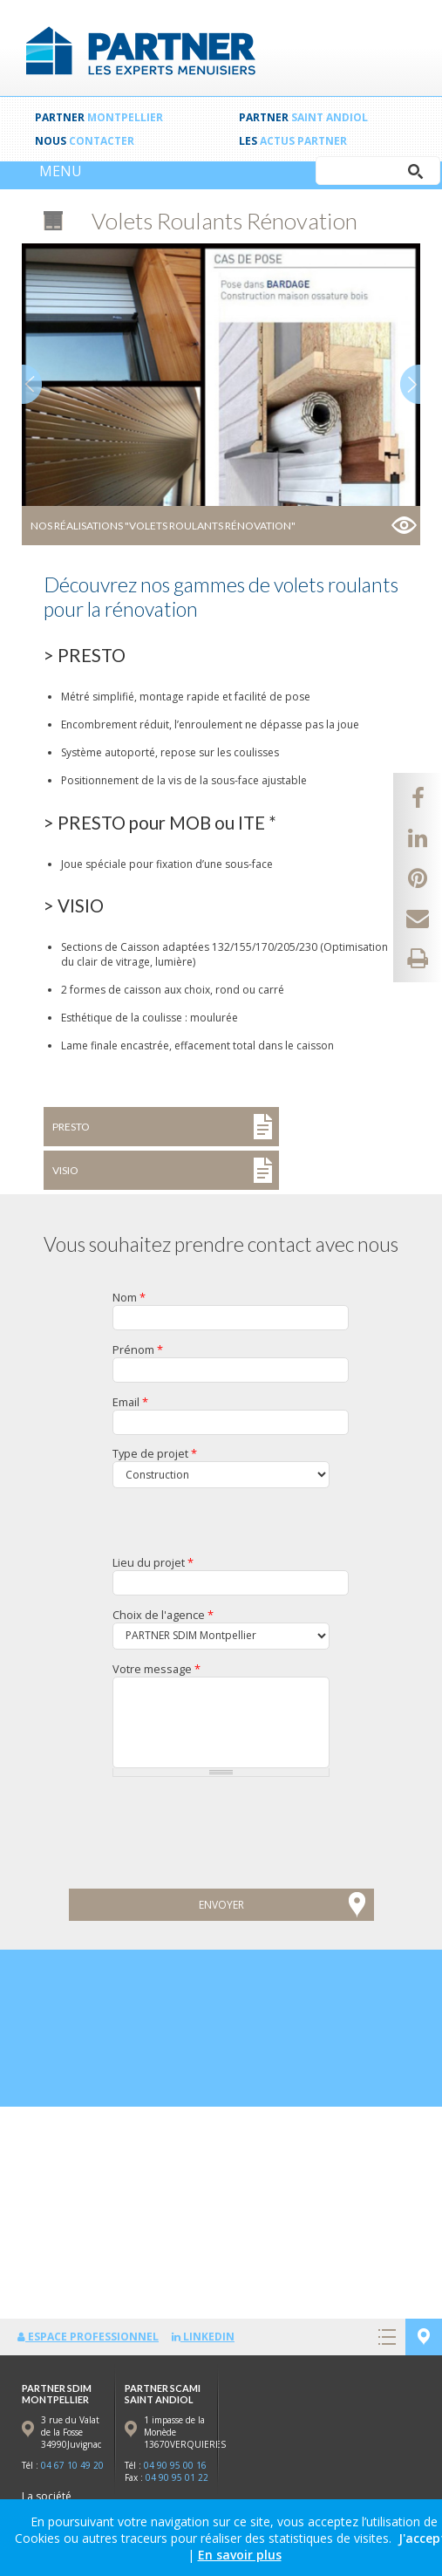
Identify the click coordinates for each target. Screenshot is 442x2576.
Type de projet (154, 1453)
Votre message (156, 1669)
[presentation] (136, 1843)
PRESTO (71, 1126)
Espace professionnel (88, 2336)
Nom (129, 1297)
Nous (84, 140)
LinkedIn (203, 2336)
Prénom (137, 1349)
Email (130, 1402)
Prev (32, 384)
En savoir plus (240, 2554)
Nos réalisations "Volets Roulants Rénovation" (163, 525)
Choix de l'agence (163, 1615)
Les (293, 140)
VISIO (65, 1170)
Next (410, 384)
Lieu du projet (153, 1562)
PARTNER (99, 117)
